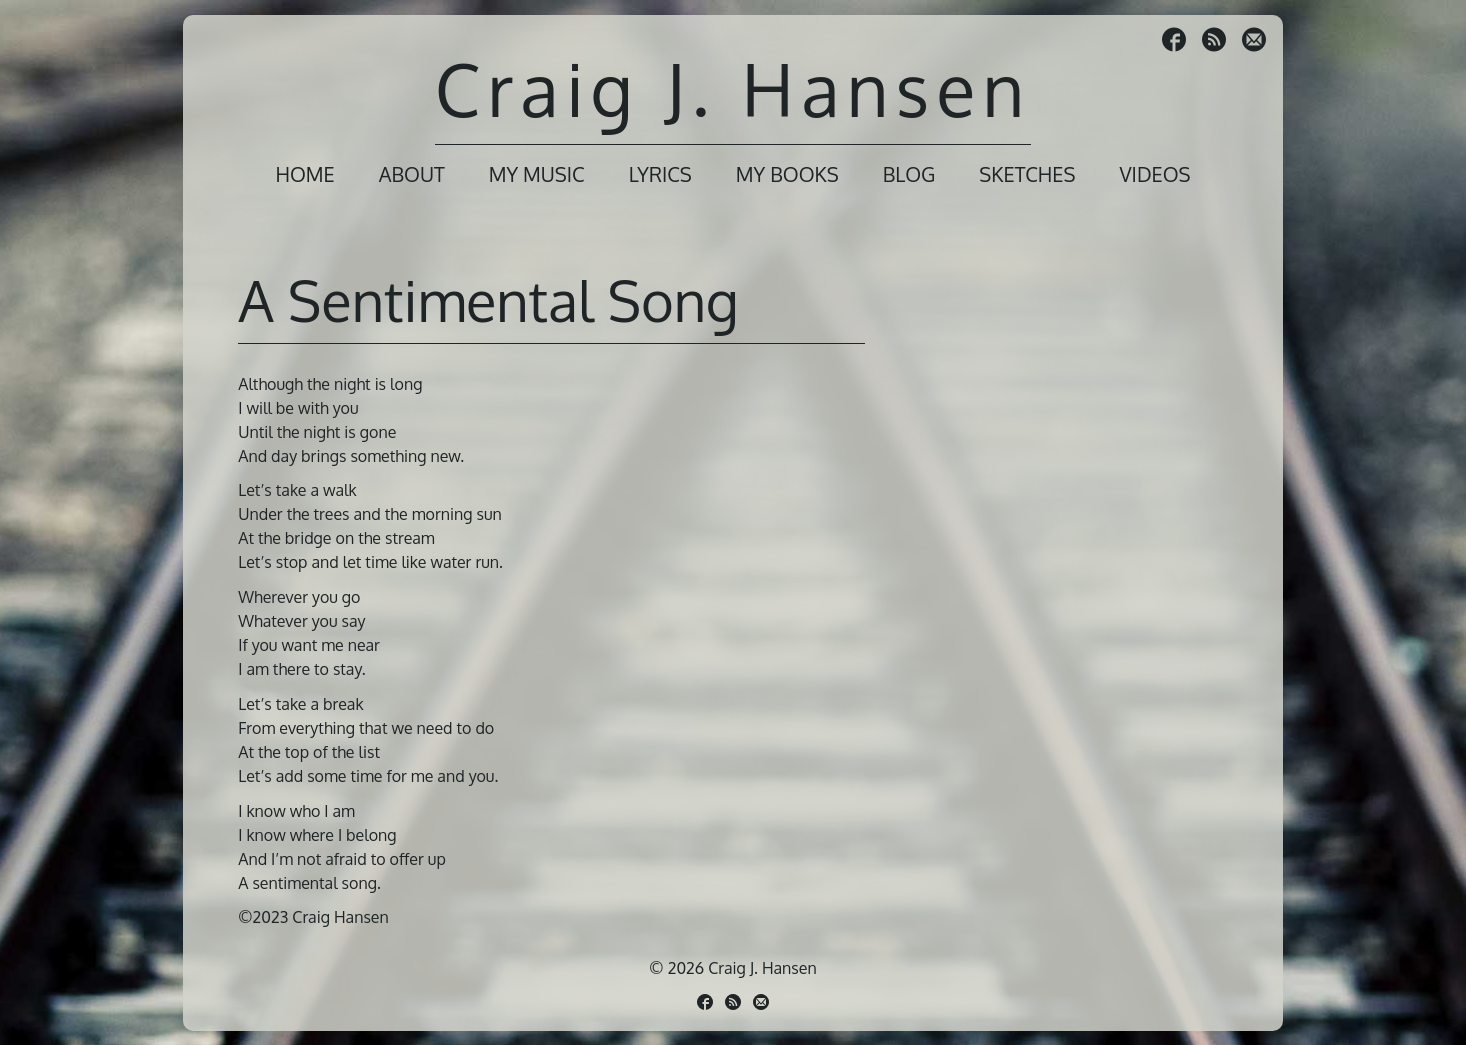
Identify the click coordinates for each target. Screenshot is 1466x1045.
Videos (1154, 174)
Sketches (1027, 174)
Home (304, 174)
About (412, 174)
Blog (909, 174)
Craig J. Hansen (733, 88)
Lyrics (660, 174)
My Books (787, 174)
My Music (537, 174)
